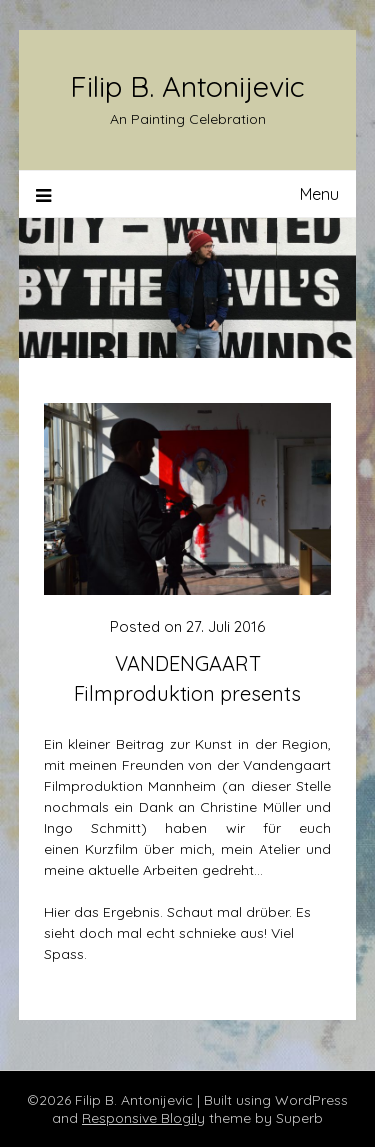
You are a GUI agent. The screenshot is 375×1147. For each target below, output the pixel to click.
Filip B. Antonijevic (187, 86)
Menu (319, 194)
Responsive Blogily (143, 1118)
